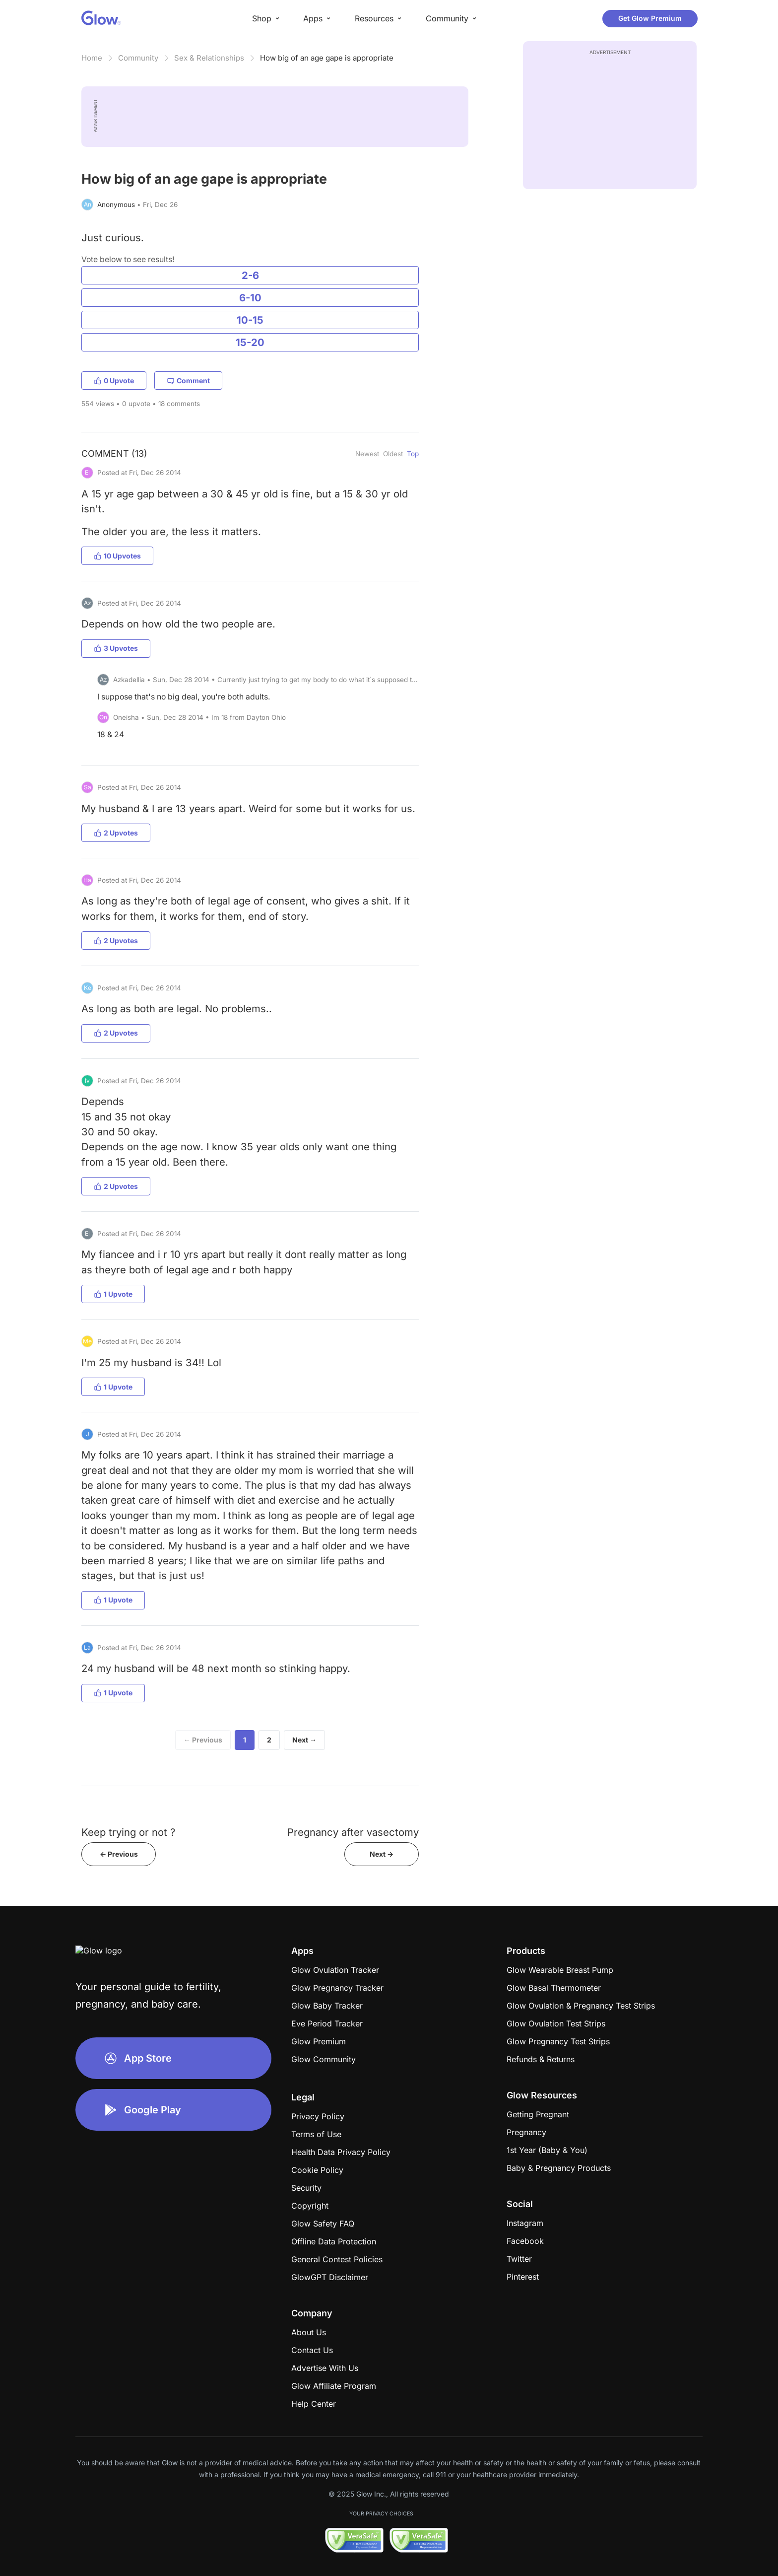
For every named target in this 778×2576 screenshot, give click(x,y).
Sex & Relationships (209, 58)
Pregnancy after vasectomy (353, 1832)
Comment (188, 380)
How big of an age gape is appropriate (326, 58)
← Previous (203, 1740)
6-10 (250, 297)
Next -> (381, 1854)
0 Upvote (114, 380)
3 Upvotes (116, 648)
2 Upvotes (116, 833)
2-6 (250, 275)
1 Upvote (113, 1294)
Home (91, 58)
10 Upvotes (117, 556)
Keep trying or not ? (128, 1832)
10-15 (250, 320)
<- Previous (119, 1854)
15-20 (250, 342)
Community (138, 58)
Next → (304, 1740)
